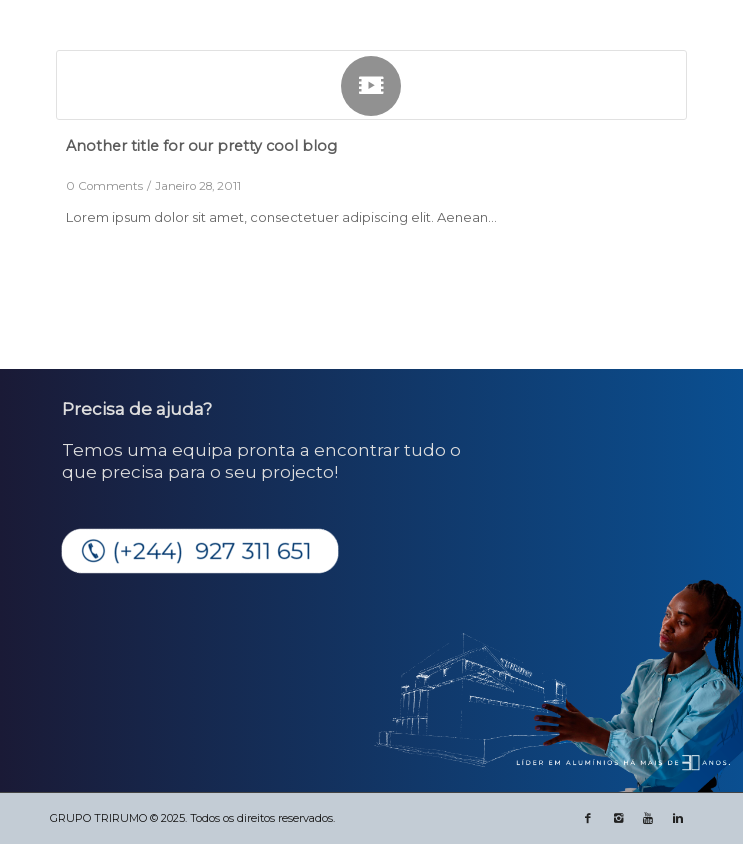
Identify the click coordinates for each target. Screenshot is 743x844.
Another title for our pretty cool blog (201, 146)
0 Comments (104, 186)
